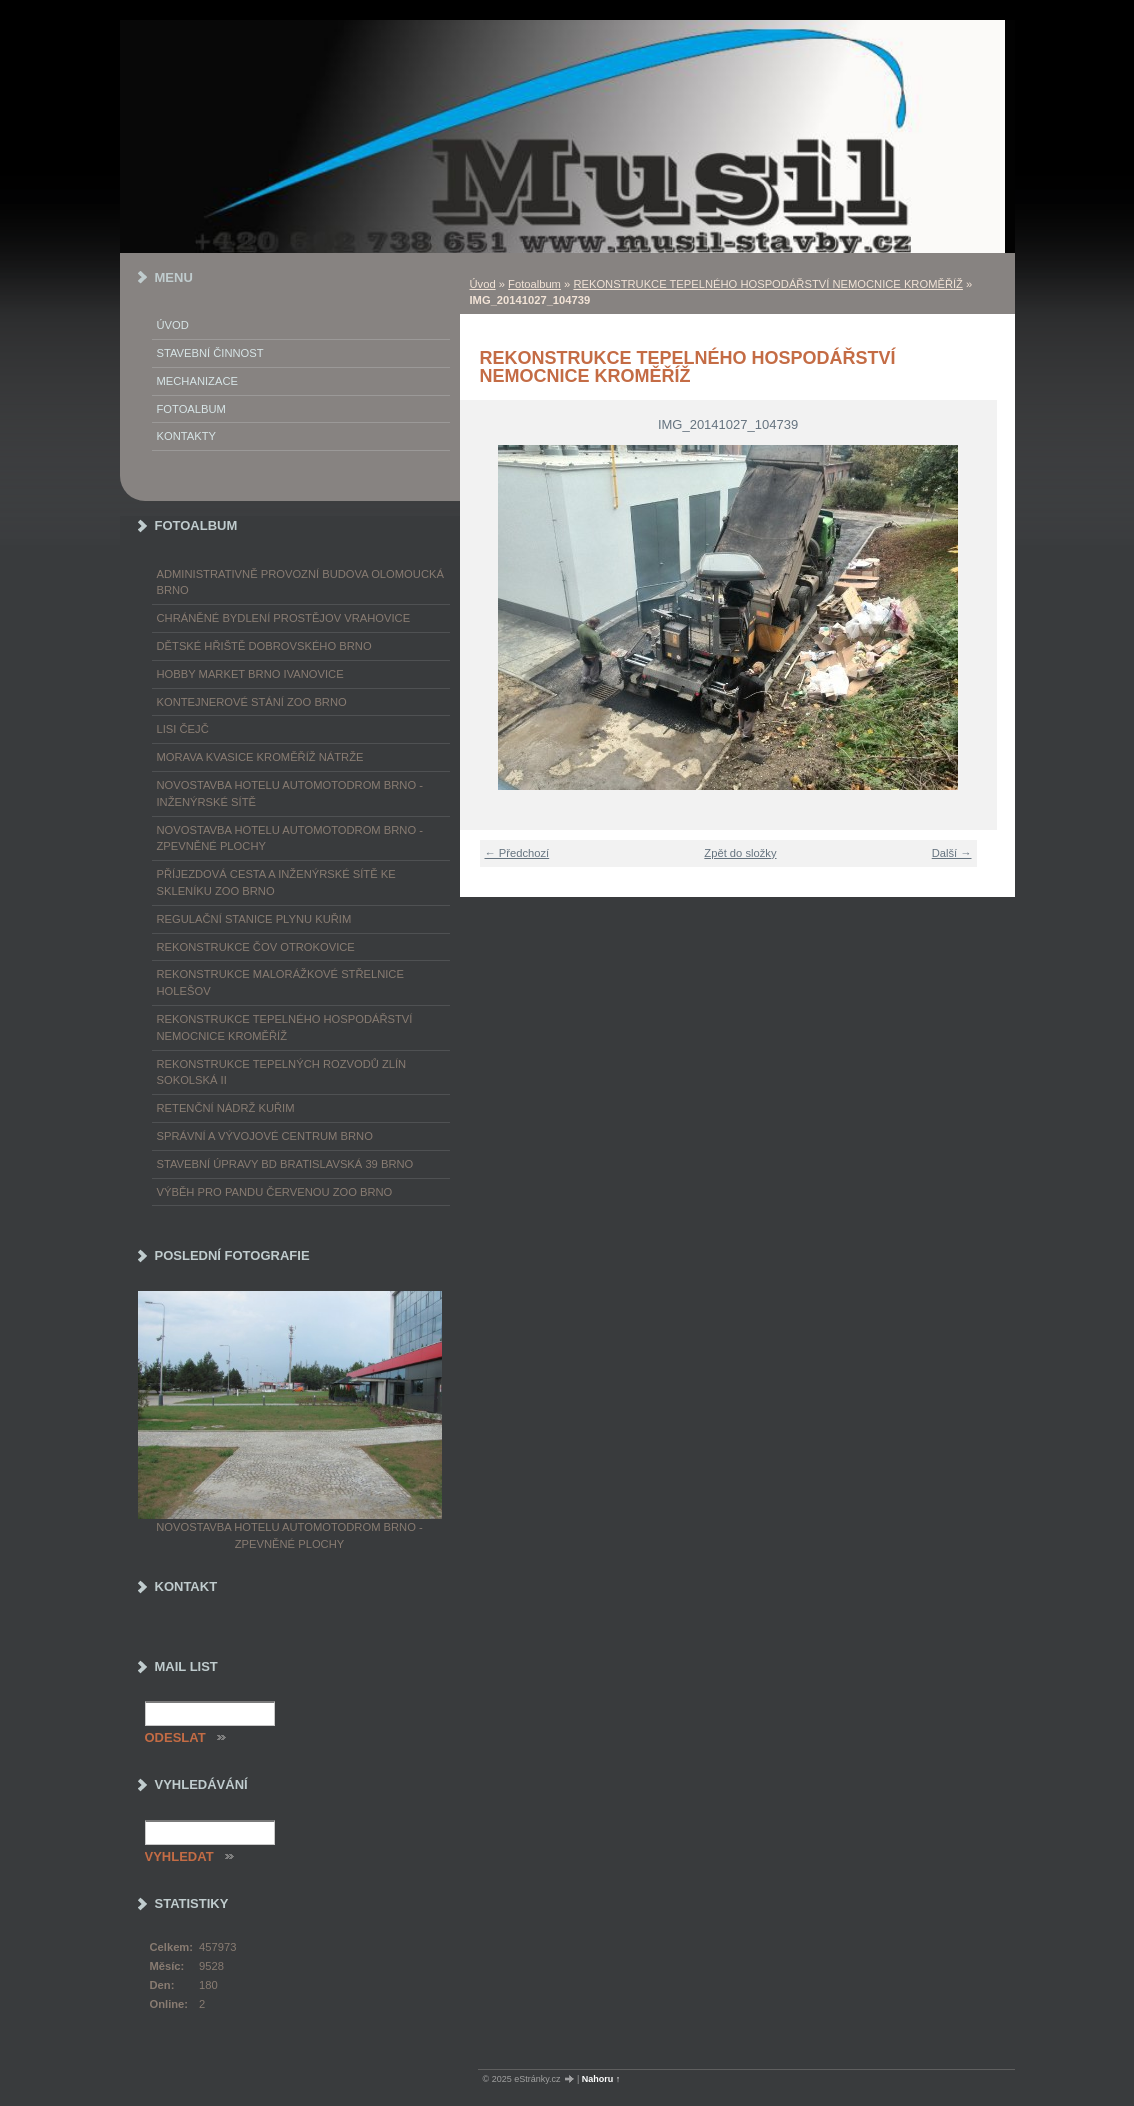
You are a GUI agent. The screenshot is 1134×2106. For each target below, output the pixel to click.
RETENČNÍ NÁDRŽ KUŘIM (226, 1108)
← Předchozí (517, 853)
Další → (952, 853)
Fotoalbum (534, 284)
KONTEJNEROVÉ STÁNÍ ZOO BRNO (252, 702)
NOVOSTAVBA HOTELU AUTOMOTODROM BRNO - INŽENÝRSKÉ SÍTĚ (290, 793)
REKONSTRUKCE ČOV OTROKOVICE (256, 947)
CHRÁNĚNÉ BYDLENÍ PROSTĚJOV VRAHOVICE (284, 618)
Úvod (483, 284)
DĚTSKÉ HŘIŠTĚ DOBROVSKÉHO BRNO (264, 646)
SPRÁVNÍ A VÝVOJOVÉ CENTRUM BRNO (265, 1136)
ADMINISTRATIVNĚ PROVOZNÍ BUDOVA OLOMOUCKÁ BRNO (300, 582)
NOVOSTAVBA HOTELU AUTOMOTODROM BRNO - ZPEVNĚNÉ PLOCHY (290, 838)
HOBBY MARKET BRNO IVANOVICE (250, 674)
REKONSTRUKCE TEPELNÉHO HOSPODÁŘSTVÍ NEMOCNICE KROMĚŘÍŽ (768, 284)
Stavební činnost (210, 353)
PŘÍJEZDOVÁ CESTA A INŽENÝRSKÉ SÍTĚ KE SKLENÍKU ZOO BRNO (276, 882)
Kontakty (186, 436)
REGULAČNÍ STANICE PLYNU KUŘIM (254, 919)
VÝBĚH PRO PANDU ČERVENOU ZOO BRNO (275, 1192)
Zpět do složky (740, 853)
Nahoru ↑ (601, 2079)
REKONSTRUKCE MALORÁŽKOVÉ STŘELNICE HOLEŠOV (280, 982)
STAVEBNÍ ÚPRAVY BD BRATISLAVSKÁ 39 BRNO (285, 1164)
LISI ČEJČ (183, 729)
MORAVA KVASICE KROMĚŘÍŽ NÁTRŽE (260, 757)
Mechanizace (197, 381)
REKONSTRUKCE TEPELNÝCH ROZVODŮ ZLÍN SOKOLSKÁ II (282, 1072)
